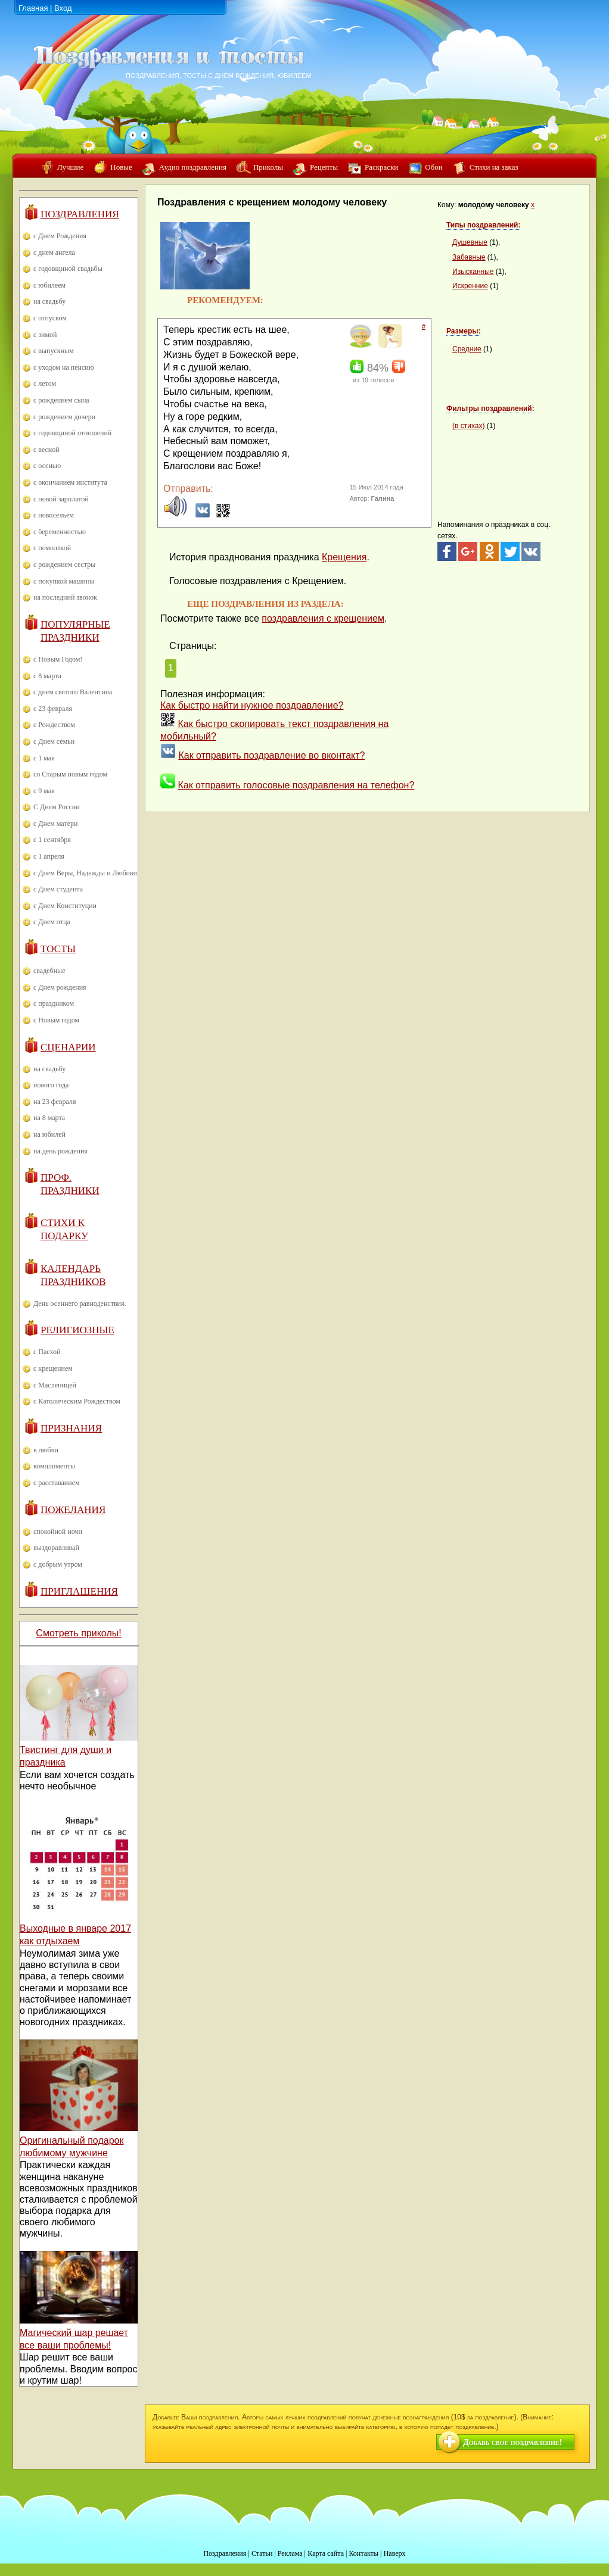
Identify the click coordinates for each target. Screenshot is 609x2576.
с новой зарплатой (61, 499)
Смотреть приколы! (78, 1633)
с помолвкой (52, 548)
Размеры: (463, 331)
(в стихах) (468, 426)
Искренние (470, 286)
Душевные (469, 242)
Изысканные (473, 271)
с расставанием (56, 1483)
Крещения (344, 557)
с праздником (53, 1003)
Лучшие (70, 167)
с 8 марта (47, 676)
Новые (121, 167)
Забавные (469, 257)
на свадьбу (49, 301)
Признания (71, 1428)
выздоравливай (56, 1547)
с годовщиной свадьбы (67, 268)
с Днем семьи (53, 741)
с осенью (47, 465)
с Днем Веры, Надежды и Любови (85, 873)
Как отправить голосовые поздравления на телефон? (296, 785)
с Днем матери (55, 823)
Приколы (268, 167)
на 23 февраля (54, 1101)
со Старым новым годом (70, 774)
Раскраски (381, 167)
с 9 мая (44, 791)
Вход (63, 8)
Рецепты (324, 167)
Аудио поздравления (192, 167)
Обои (433, 167)
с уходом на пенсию (63, 367)
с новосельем (53, 515)
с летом (44, 383)
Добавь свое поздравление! (512, 2442)
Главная (33, 8)
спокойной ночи (57, 1531)
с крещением (53, 1368)
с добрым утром (57, 1564)
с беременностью (59, 532)
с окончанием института (70, 482)
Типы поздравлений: (483, 225)
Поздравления (80, 214)
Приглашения (79, 1591)
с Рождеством (54, 725)
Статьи (261, 2553)
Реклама (290, 2553)
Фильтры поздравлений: (490, 408)
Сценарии (68, 1047)
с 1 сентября (52, 839)
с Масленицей (54, 1385)
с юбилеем (49, 285)
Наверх (395, 2553)
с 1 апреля (48, 856)
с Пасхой (46, 1352)
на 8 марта (49, 1118)
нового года (51, 1085)
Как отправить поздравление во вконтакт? (271, 755)
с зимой (45, 334)
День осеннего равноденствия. (79, 1303)
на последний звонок (65, 597)
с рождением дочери (64, 417)
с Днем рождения (59, 987)
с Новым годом (56, 1020)
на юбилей (49, 1134)
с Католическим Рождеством (76, 1401)
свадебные (49, 970)
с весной (46, 449)
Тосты (58, 949)
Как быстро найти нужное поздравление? (252, 705)
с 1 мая (44, 758)
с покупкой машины (63, 581)
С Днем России (56, 807)
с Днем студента (58, 889)
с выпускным (53, 351)
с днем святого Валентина (72, 692)
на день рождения (60, 1151)
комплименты (54, 1466)
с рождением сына (61, 400)
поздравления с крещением (323, 618)
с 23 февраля (52, 708)
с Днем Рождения (59, 236)
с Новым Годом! (57, 659)
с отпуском (50, 318)
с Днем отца (51, 922)
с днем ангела (54, 252)
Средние (466, 349)
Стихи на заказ (494, 167)
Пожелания (73, 1509)
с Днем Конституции (65, 906)
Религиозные (77, 1330)
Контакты (363, 2553)
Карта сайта (325, 2553)
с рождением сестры (64, 564)
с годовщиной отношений (72, 433)
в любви (45, 1450)
